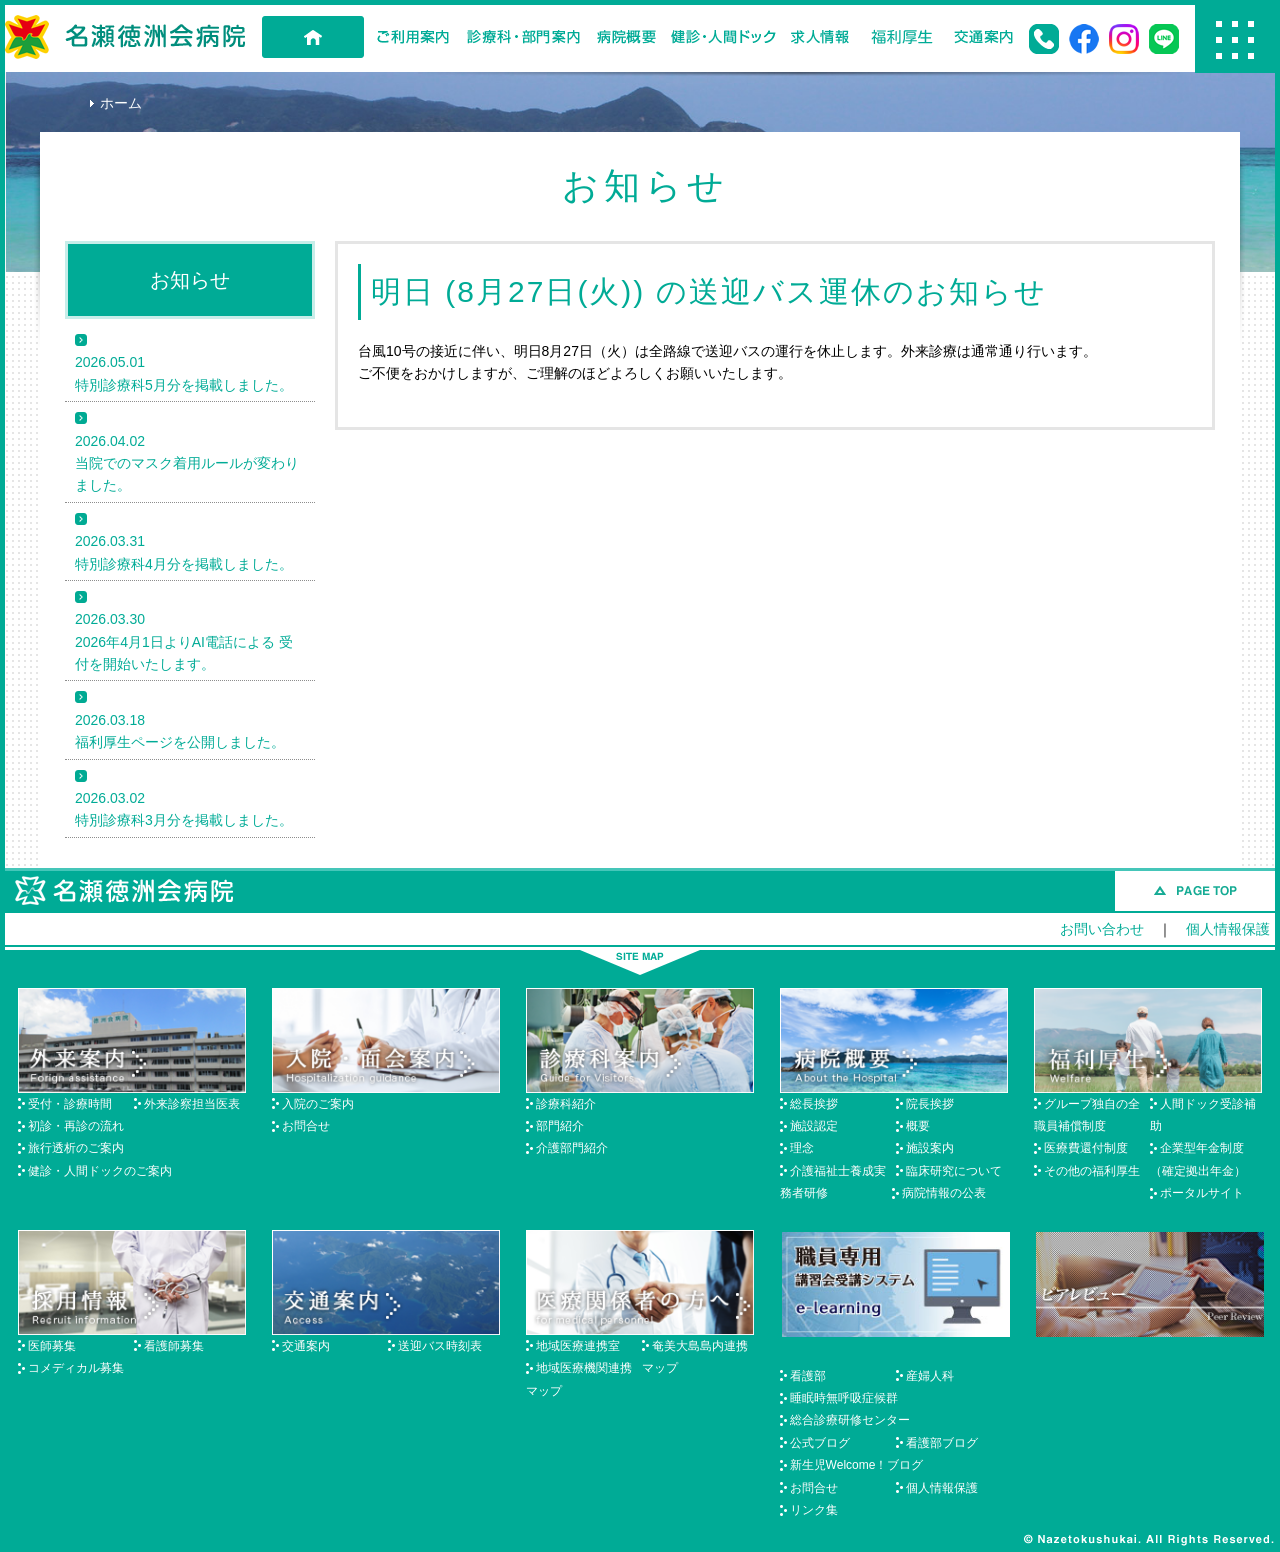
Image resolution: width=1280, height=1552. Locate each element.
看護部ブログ (942, 1443)
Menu (1235, 39)
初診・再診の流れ (76, 1126)
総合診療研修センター (850, 1420)
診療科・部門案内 (523, 37)
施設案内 (930, 1148)
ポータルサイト (1202, 1193)
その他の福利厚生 (1092, 1171)
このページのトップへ (1195, 891)
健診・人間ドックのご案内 (100, 1171)
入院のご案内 (318, 1104)
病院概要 (626, 37)
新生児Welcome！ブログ (857, 1465)
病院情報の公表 (944, 1193)
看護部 (808, 1376)
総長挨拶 (814, 1104)
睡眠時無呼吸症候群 (844, 1398)
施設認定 (814, 1126)
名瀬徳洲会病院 (125, 37)
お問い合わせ (1102, 929)
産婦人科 (930, 1376)
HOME (313, 37)
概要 (918, 1126)
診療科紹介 (566, 1104)
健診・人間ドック (723, 37)
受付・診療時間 (70, 1104)
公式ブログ (820, 1443)
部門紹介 (560, 1126)
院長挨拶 (930, 1104)
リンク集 (814, 1510)
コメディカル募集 (76, 1368)
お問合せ (306, 1126)
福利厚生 (902, 37)
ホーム (121, 103)
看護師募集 (174, 1346)
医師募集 (52, 1346)
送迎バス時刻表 (440, 1346)
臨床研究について (954, 1171)
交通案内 (984, 37)
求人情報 (820, 37)
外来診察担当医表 (192, 1104)
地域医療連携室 (578, 1346)
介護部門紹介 (572, 1148)
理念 (802, 1148)
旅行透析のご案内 (76, 1148)
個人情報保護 (1228, 929)
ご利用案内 (413, 37)
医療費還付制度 (1086, 1148)
